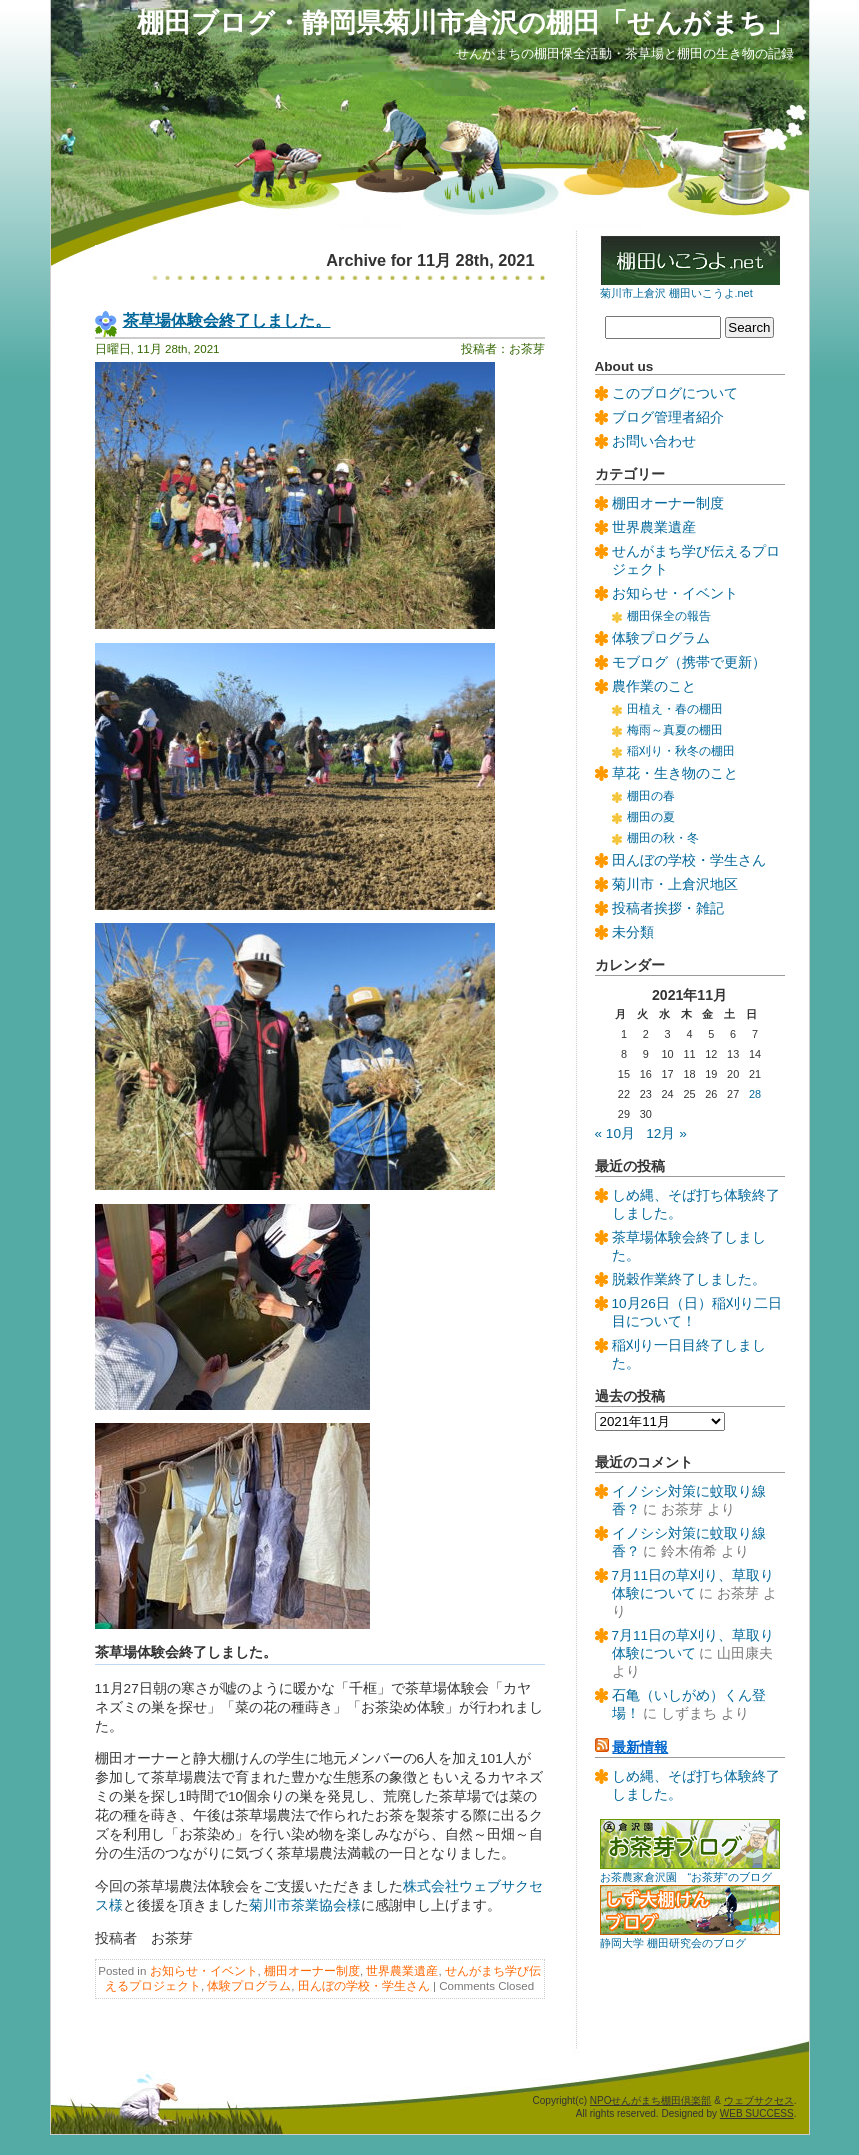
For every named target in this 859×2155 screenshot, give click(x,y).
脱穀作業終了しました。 (689, 1279)
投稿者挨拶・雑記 (668, 908)
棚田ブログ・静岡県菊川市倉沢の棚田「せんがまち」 (465, 22)
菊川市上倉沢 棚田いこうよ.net (676, 293)
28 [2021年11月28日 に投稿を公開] (755, 1094)
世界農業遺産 (402, 1971)
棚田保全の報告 (669, 616)
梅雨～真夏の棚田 (675, 730)
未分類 (633, 932)
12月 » (666, 1133)
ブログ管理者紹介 (668, 417)
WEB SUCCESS (757, 2113)
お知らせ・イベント (204, 1971)
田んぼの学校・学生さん (364, 1986)
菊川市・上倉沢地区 (675, 884)
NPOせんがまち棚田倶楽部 (651, 2100)
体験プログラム (249, 1986)
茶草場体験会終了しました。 (227, 320)
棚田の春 (651, 796)
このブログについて (675, 393)
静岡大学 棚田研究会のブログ (673, 1943)
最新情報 (640, 1747)
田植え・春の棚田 (675, 709)
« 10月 (615, 1133)
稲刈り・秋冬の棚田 (681, 751)
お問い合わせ (654, 441)
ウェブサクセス (759, 2100)
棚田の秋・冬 (663, 838)
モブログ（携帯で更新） (689, 662)
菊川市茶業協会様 (305, 1905)
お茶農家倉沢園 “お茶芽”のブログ (686, 1877)
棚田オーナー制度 (312, 1971)
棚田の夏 (651, 817)
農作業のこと (654, 686)
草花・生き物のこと (675, 773)
